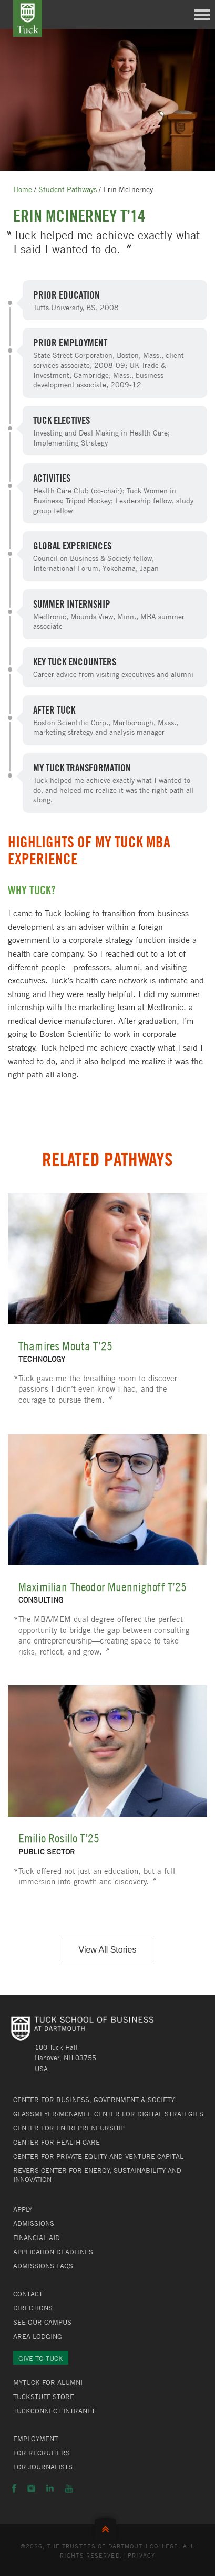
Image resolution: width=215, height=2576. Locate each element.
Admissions (33, 2223)
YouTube (69, 2488)
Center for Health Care (56, 2142)
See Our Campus (42, 2322)
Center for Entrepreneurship (69, 2128)
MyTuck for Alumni (48, 2382)
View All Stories (108, 1949)
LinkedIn (50, 2488)
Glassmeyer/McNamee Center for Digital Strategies (108, 2113)
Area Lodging (37, 2336)
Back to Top (108, 2527)
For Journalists (43, 2467)
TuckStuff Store (43, 2396)
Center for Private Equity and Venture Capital (98, 2156)
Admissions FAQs (43, 2266)
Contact (28, 2293)
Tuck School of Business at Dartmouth (27, 18)
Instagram (31, 2488)
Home (22, 189)
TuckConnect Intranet (54, 2411)
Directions (33, 2308)
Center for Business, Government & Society (94, 2099)
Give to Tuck (40, 2358)
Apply (22, 2209)
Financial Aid (36, 2237)
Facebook (14, 2488)
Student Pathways (67, 189)
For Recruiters (41, 2452)
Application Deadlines (53, 2252)
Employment (35, 2438)
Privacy (141, 2555)
